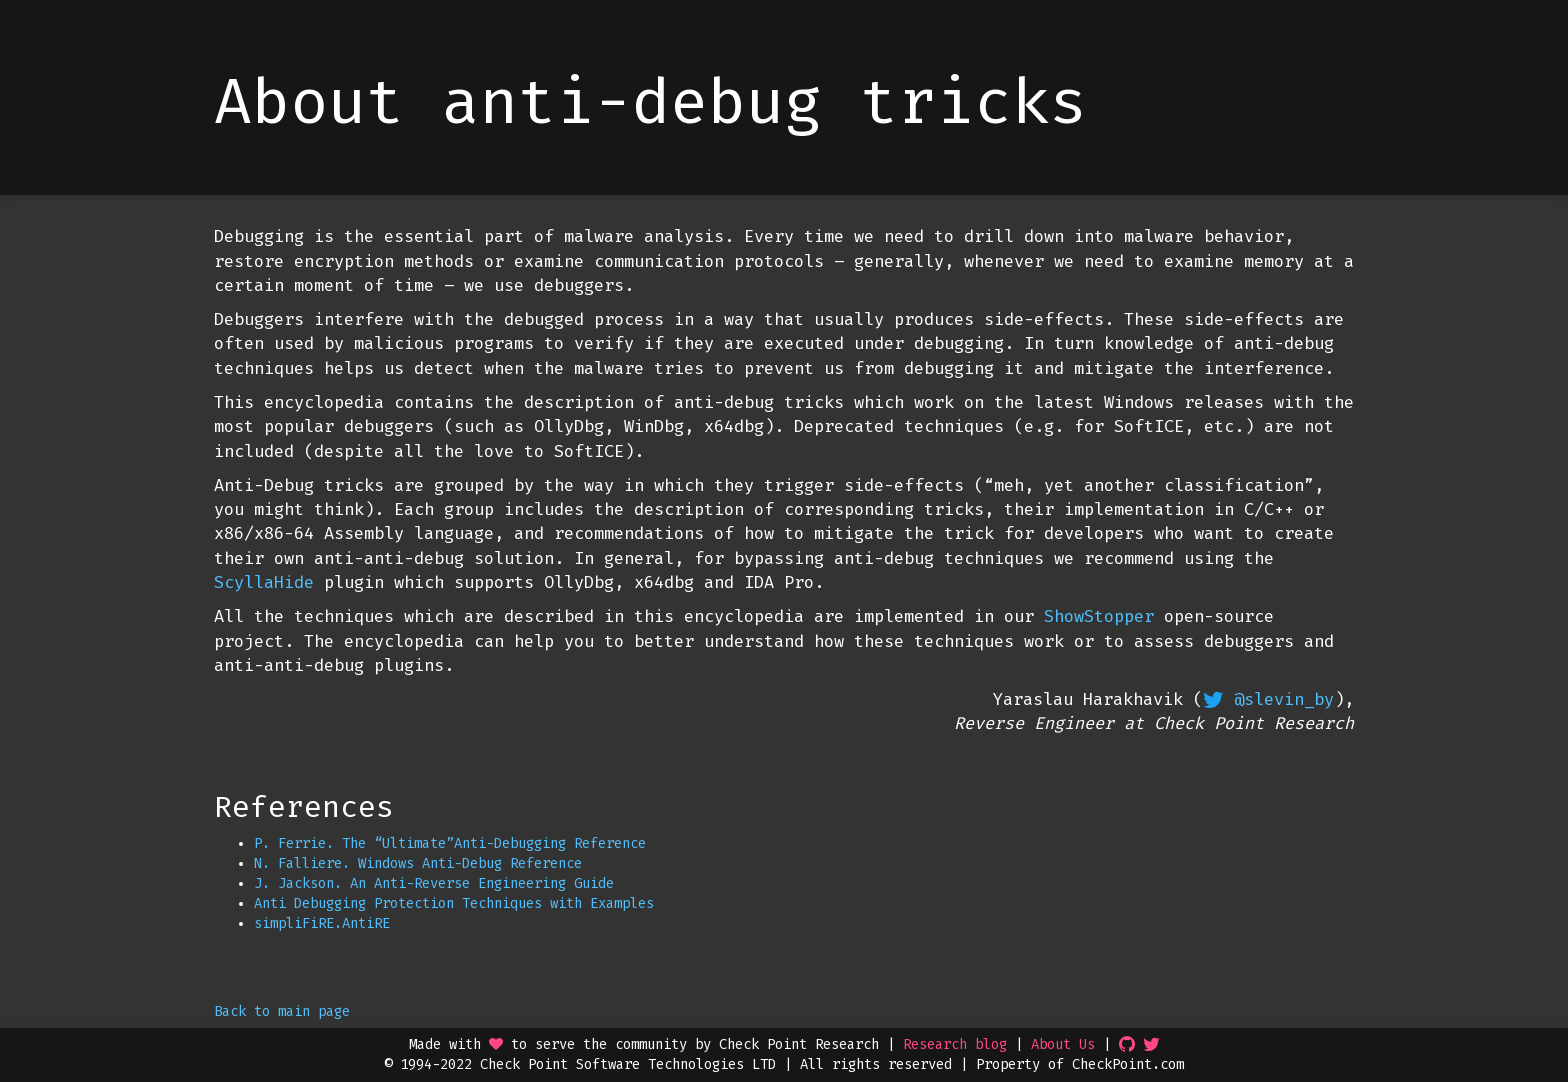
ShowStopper (1099, 616)
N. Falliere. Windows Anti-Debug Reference (418, 863)
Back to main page (282, 1011)
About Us (1063, 1044)
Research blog (955, 1044)
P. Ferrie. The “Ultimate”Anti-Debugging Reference (450, 843)
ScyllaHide (264, 582)
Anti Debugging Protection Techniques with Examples (454, 903)
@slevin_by (1284, 699)
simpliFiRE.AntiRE (322, 923)
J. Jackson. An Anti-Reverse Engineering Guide (434, 883)
